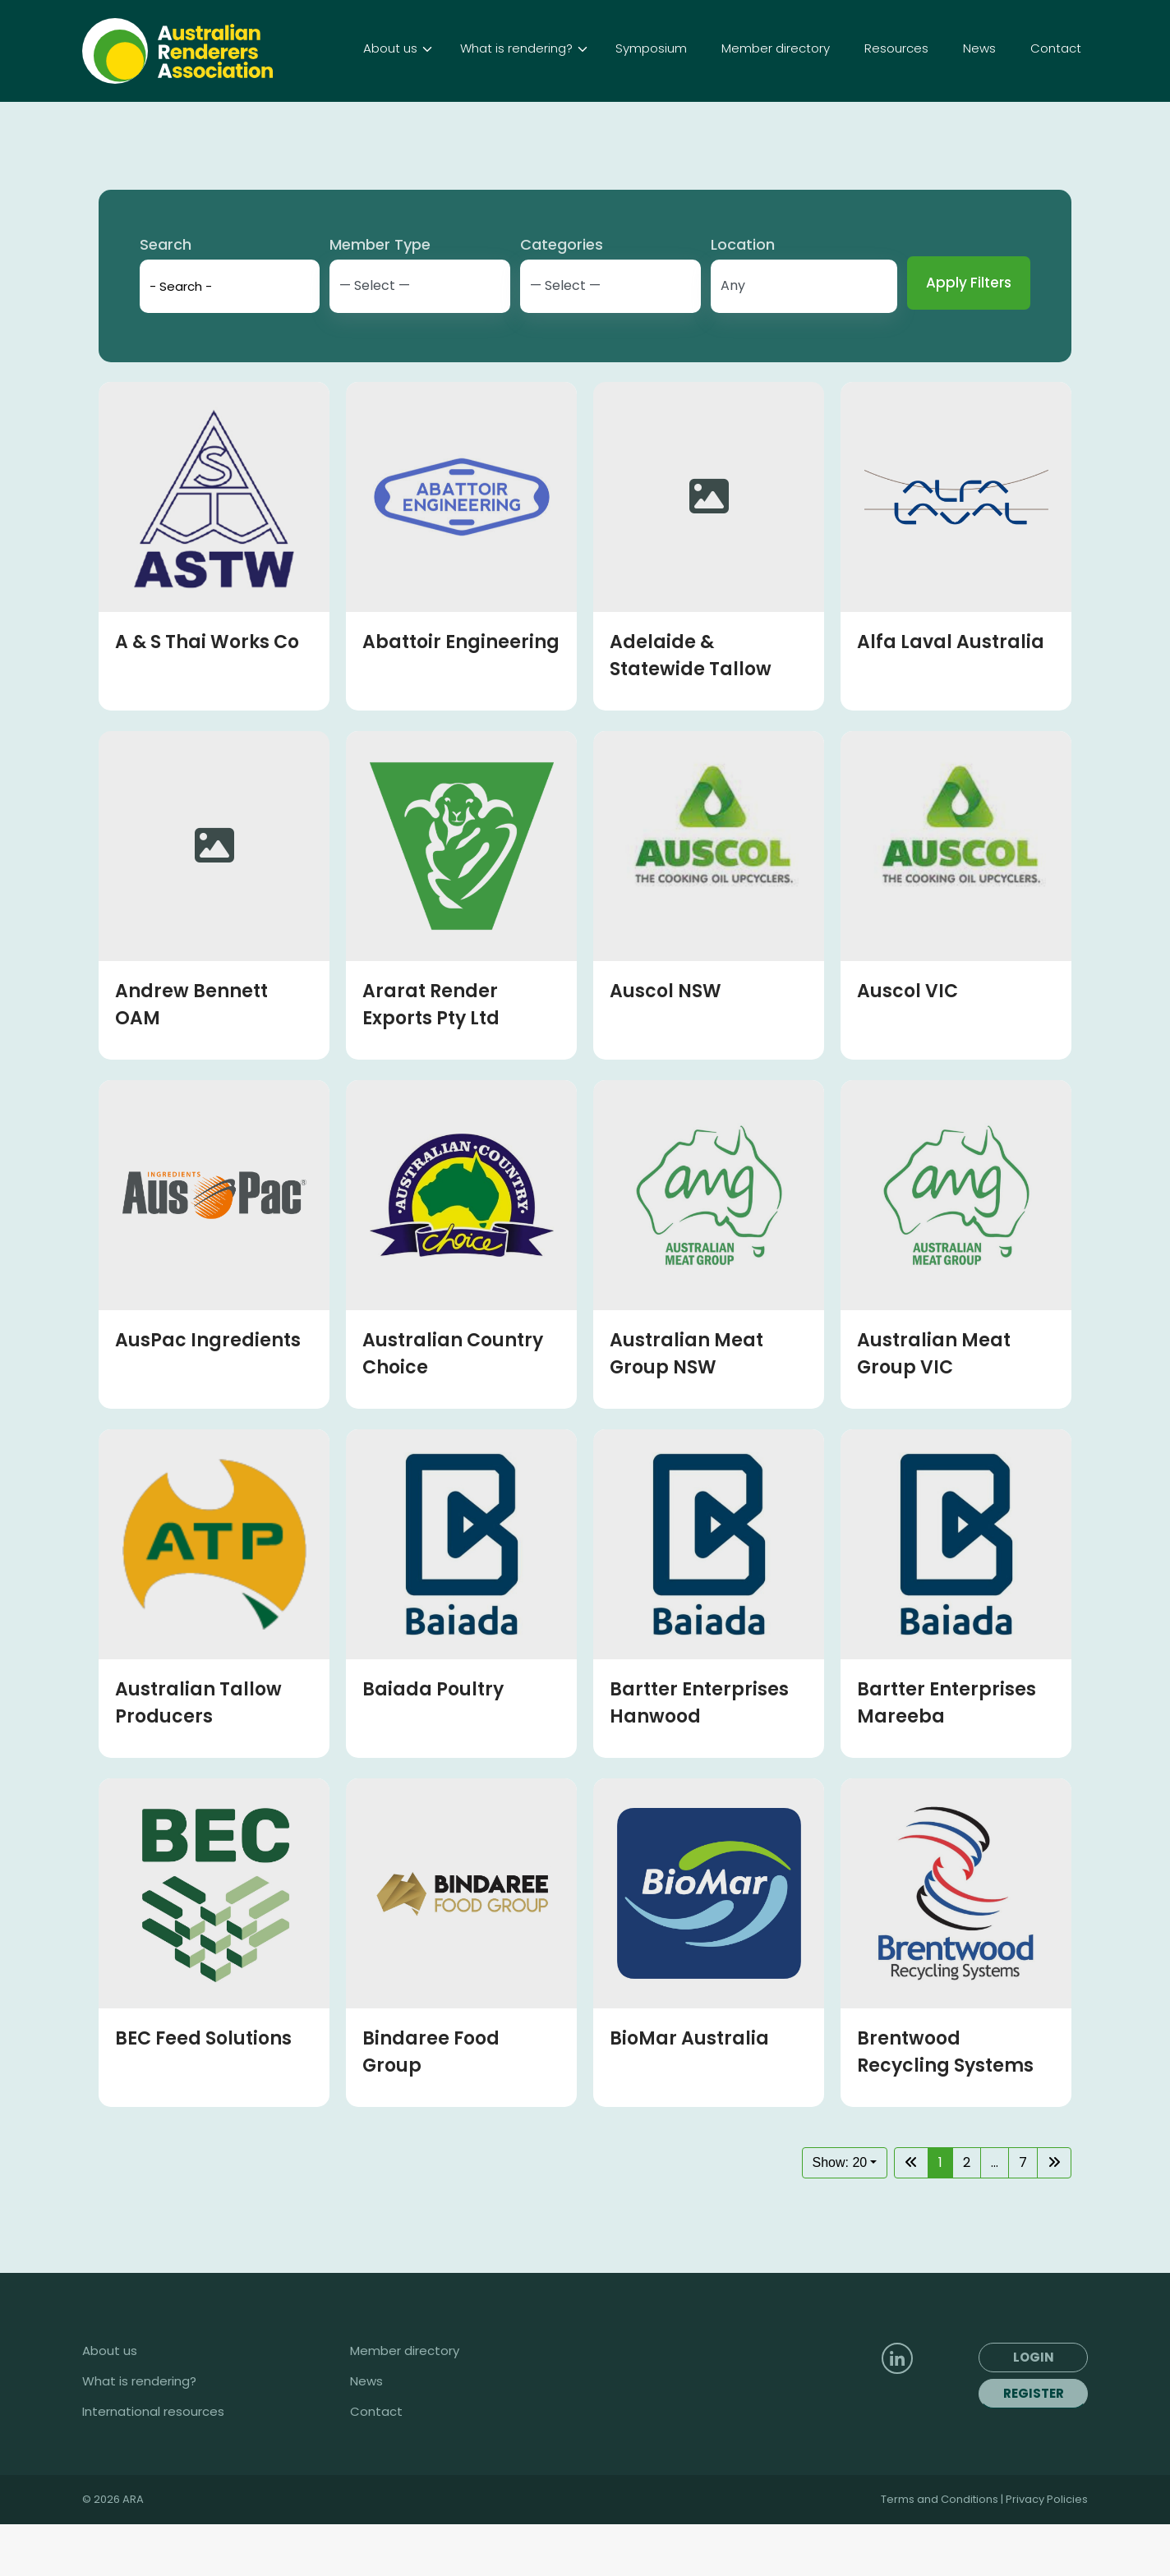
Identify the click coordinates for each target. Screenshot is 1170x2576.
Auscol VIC (907, 1043)
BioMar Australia (689, 2090)
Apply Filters (968, 334)
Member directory (404, 2402)
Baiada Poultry (433, 1741)
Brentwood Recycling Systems (945, 2103)
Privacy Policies (1047, 2551)
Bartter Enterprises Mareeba (946, 1754)
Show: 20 (840, 2214)
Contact (376, 2463)
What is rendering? (139, 2433)
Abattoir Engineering (461, 693)
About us (109, 2402)
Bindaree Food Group (431, 2103)
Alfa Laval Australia (950, 693)
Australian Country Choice (452, 1405)
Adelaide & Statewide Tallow (691, 707)
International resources (153, 2463)
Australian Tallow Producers (198, 1754)
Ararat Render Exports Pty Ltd (431, 1056)
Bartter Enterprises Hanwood (699, 1754)
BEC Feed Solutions (203, 2090)
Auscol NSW (665, 1043)
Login (855, 25)
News (366, 2433)
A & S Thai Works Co (207, 693)
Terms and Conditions (941, 2551)
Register (1033, 2445)
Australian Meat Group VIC (934, 1405)
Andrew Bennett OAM (191, 1056)
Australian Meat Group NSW (686, 1405)
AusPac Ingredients (208, 1392)
